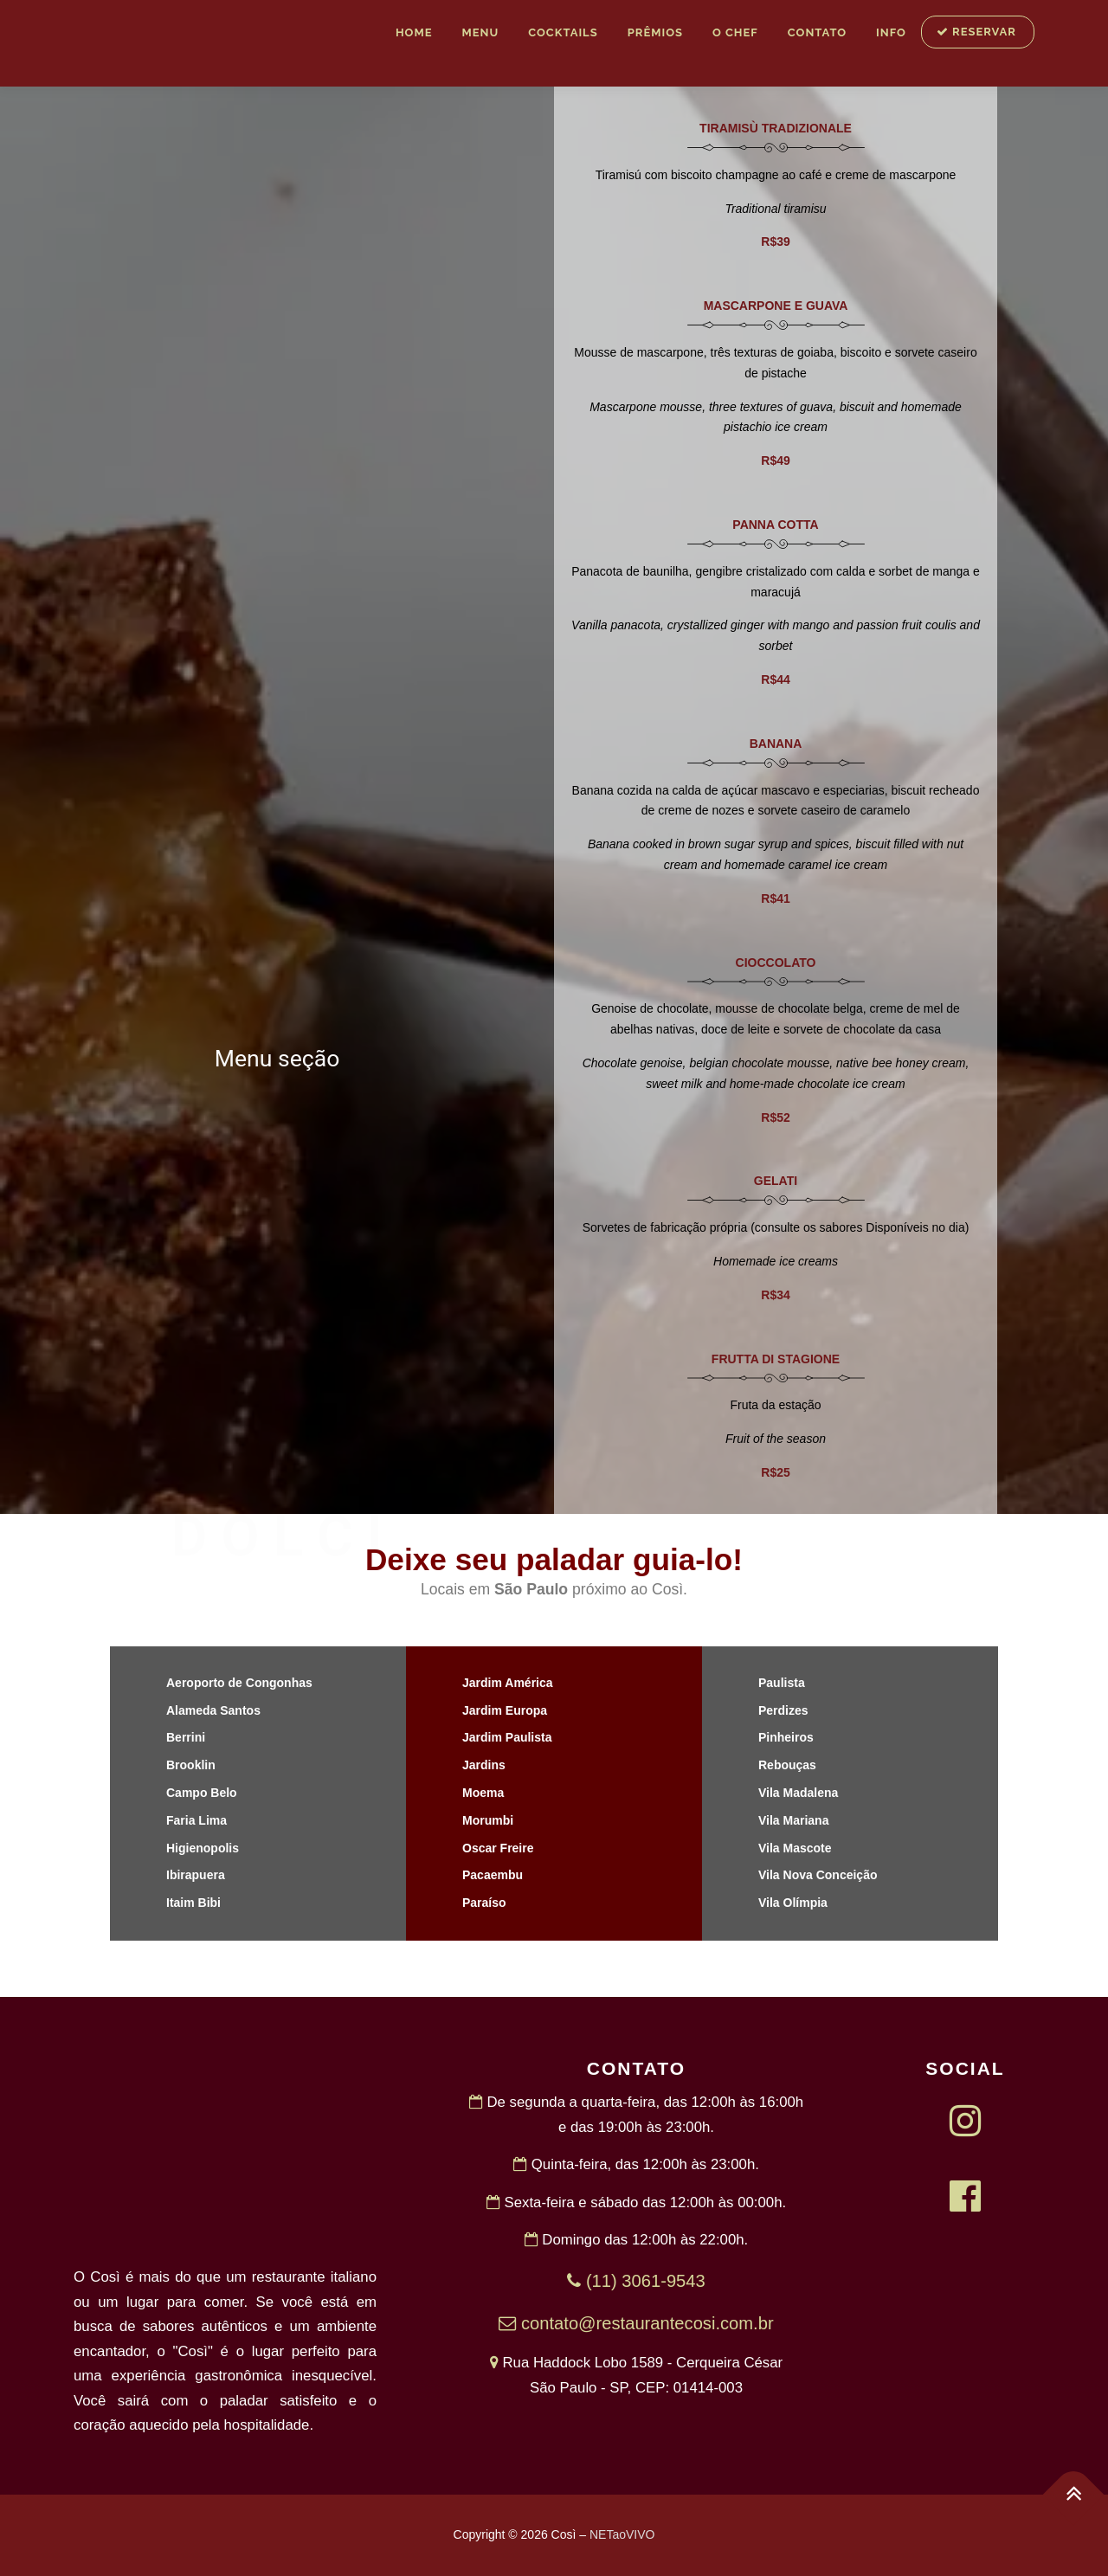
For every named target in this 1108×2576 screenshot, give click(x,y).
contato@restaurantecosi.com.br (636, 2323)
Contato (817, 32)
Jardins (484, 1765)
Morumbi (487, 1820)
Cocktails (562, 32)
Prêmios (655, 32)
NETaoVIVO (621, 2534)
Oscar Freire (498, 1848)
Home (414, 32)
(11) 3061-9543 (636, 2280)
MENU (480, 32)
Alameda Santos (213, 1710)
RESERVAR (976, 31)
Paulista (781, 1683)
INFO (891, 32)
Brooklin (191, 1765)
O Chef (735, 32)
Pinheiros (786, 1737)
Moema (483, 1793)
